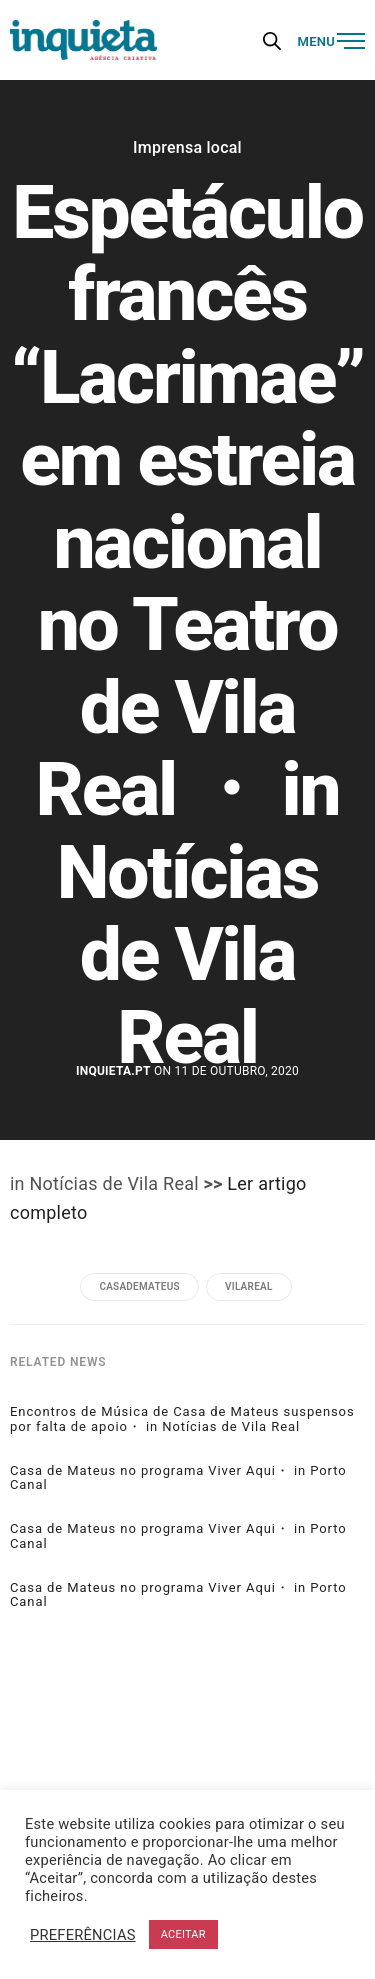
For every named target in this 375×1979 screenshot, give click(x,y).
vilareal (249, 1286)
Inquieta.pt (113, 1071)
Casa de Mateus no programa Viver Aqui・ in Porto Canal (178, 1478)
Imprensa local (187, 148)
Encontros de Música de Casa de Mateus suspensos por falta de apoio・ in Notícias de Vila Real (182, 1419)
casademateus (139, 1286)
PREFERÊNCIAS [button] (83, 1935)
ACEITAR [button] (183, 1934)
